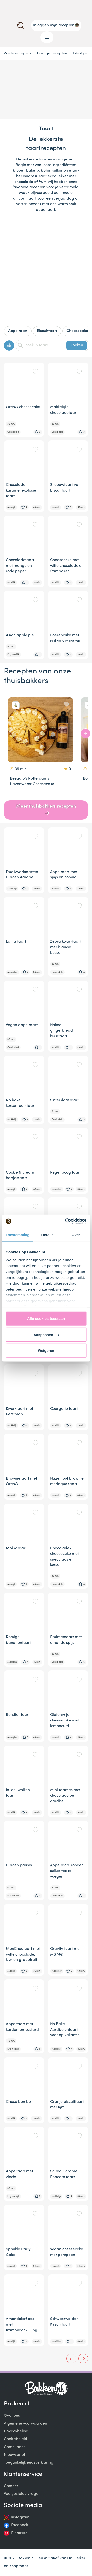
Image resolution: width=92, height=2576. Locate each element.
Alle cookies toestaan (46, 1318)
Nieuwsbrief (14, 2455)
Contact (11, 2486)
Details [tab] (47, 1235)
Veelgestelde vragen (22, 2494)
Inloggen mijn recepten (56, 25)
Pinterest (19, 2533)
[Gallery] (46, 744)
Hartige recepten (52, 53)
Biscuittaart (47, 331)
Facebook (19, 2525)
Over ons (12, 2416)
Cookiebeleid (15, 2439)
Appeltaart (17, 331)
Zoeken (76, 345)
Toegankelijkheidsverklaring (28, 2463)
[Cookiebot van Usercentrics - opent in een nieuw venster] (65, 1221)
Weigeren (46, 1350)
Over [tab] (76, 1235)
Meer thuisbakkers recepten (46, 809)
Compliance (15, 2447)
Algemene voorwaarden (25, 2424)
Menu (45, 37)
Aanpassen (46, 1334)
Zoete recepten (17, 53)
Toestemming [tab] (18, 1235)
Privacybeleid (16, 2431)
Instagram (20, 2517)
